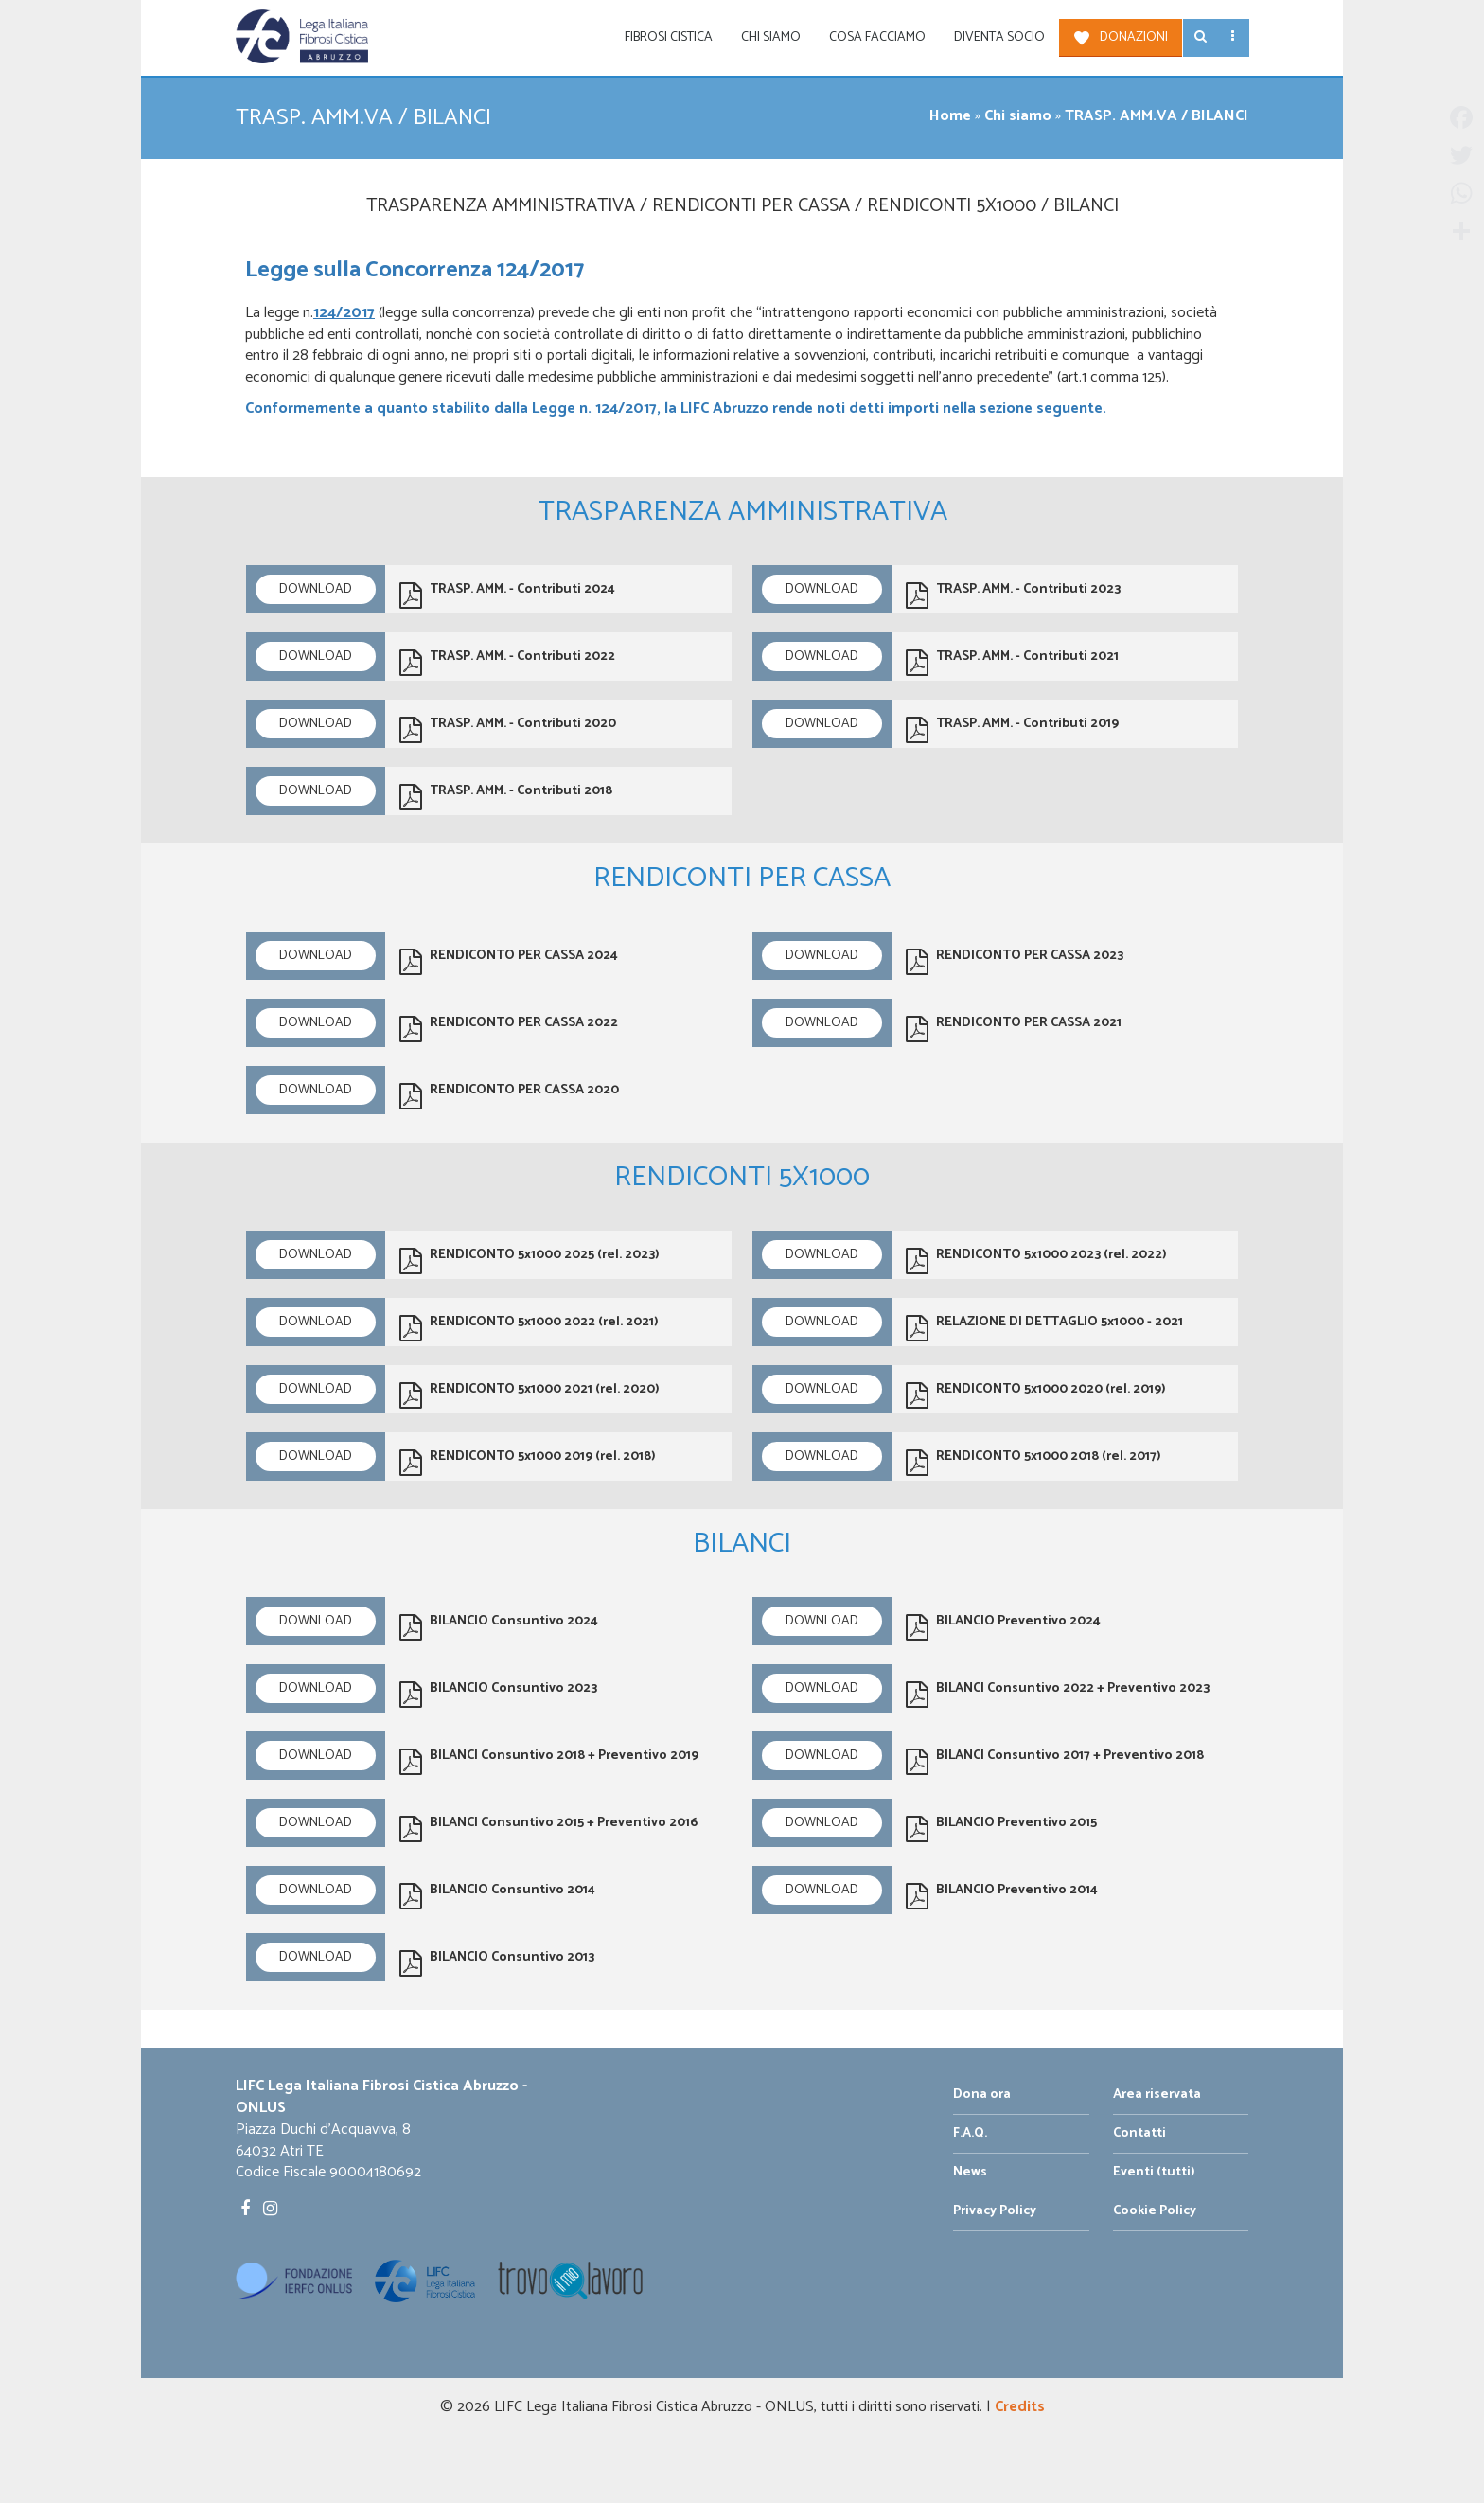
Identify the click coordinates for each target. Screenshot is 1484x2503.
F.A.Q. (970, 2133)
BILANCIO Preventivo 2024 (1003, 1625)
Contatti (1139, 2133)
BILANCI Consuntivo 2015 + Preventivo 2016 (548, 1827)
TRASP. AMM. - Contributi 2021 (1012, 661)
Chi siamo (771, 37)
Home (950, 116)
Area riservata (1157, 2094)
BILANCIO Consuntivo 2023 (498, 1693)
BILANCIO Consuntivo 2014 (497, 1894)
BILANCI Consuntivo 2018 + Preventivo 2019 (548, 1760)
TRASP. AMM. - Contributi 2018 (505, 795)
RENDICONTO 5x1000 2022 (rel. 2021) (529, 1326)
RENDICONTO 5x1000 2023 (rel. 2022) (1036, 1259)
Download (315, 589)
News (970, 2172)
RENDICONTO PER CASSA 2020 (509, 1094)
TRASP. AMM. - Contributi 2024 (507, 593)
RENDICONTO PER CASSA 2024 (508, 960)
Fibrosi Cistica (669, 37)
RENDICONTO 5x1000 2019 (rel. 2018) (527, 1461)
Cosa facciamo (877, 37)
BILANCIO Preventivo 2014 (1002, 1894)
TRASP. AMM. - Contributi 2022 (507, 661)
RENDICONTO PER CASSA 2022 (508, 1027)
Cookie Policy (1154, 2211)
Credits (1020, 2407)
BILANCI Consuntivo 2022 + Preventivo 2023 (1058, 1693)
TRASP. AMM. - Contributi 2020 (507, 728)
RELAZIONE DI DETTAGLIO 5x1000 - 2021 (1044, 1326)
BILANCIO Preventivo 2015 (1001, 1827)
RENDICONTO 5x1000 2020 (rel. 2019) (1036, 1393)
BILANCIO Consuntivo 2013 (496, 1961)
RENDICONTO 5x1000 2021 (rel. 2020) (529, 1393)
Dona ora (982, 2094)
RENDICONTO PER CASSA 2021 (1014, 1027)
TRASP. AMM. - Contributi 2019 (1012, 728)
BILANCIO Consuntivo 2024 (498, 1625)
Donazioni (1134, 37)
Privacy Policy (994, 2211)
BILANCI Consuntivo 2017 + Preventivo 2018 (1055, 1760)
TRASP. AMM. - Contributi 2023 (1013, 593)
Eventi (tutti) (1154, 2172)
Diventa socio (999, 37)
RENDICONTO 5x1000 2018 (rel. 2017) (1033, 1461)
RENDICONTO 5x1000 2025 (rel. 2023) (529, 1259)
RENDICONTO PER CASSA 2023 (1014, 960)
